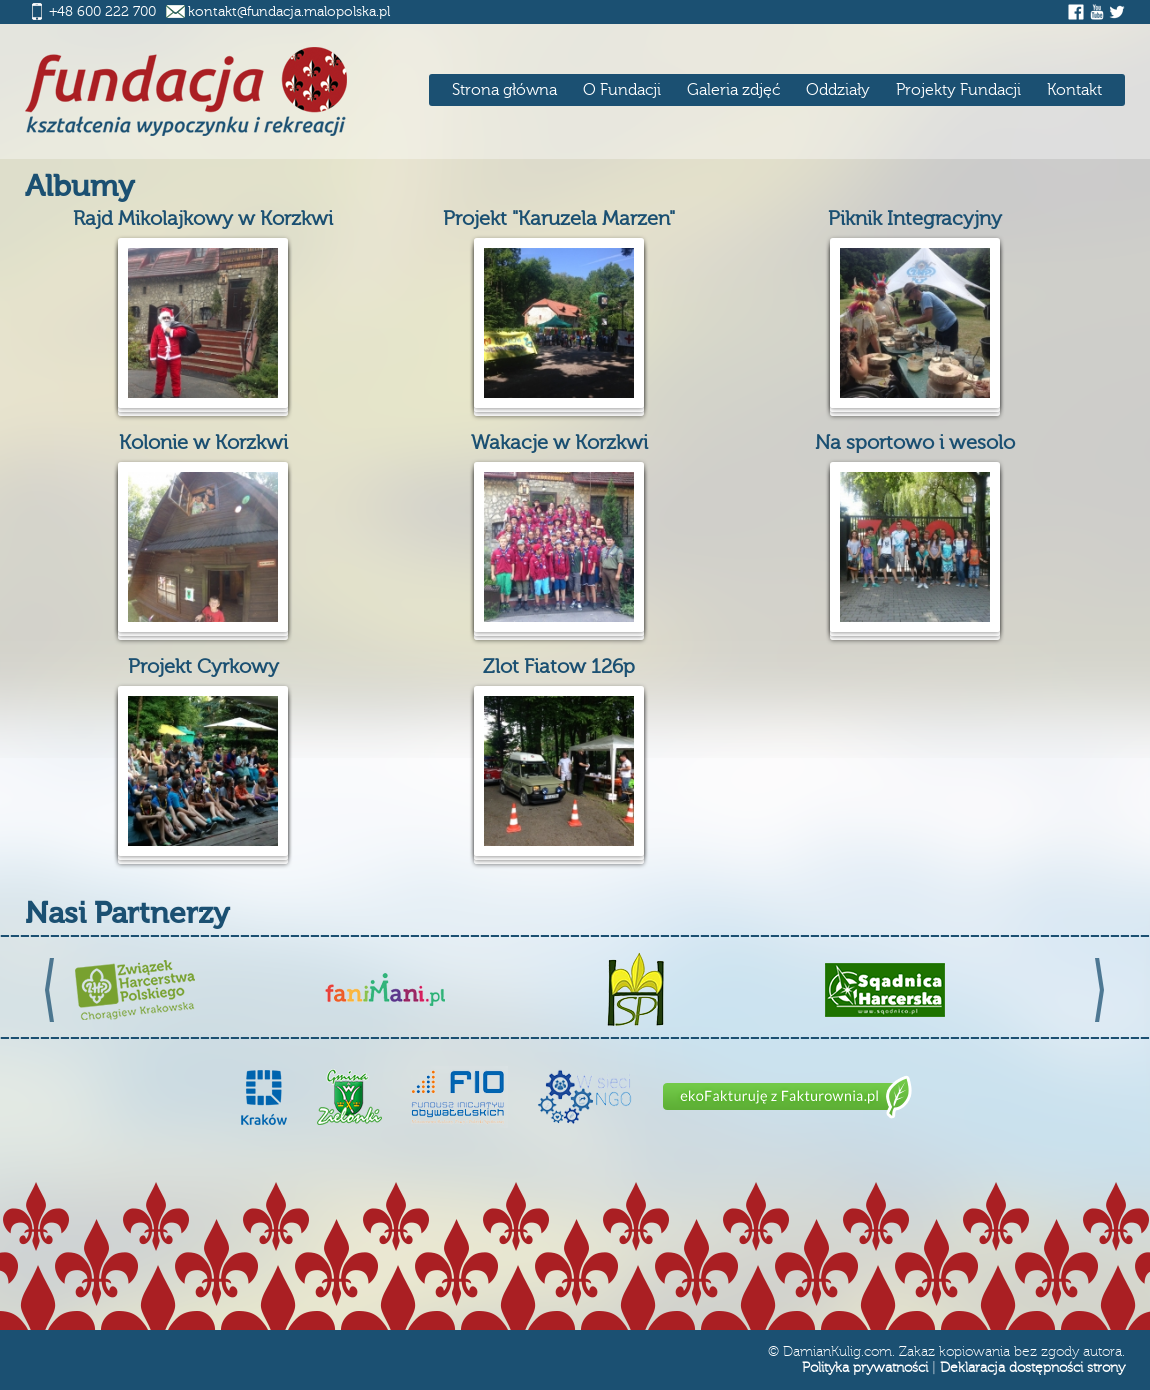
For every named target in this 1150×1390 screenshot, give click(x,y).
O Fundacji (622, 90)
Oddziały (838, 90)
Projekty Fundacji (958, 90)
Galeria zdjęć (733, 90)
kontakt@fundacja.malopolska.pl (289, 12)
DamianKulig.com (837, 1352)
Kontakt (1074, 90)
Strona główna (504, 90)
